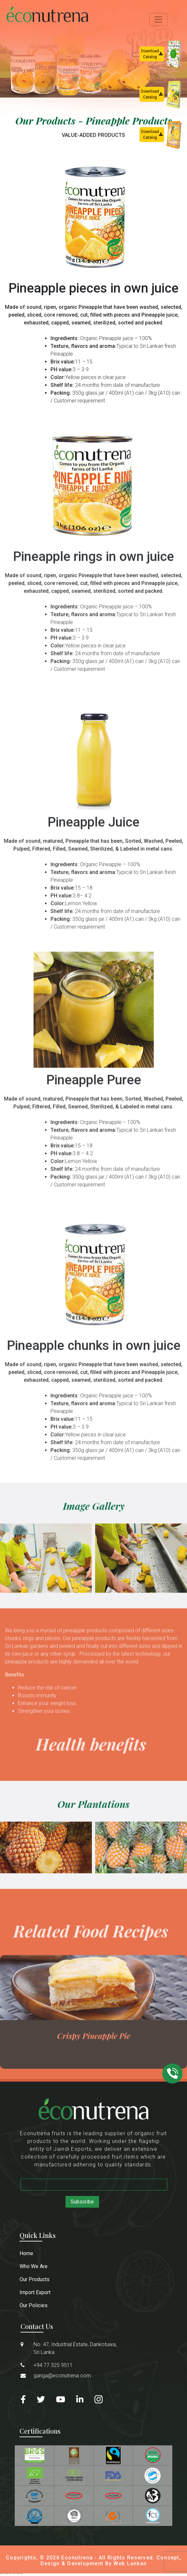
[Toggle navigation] (158, 19)
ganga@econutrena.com (62, 2375)
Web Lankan (130, 2563)
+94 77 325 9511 (53, 2365)
